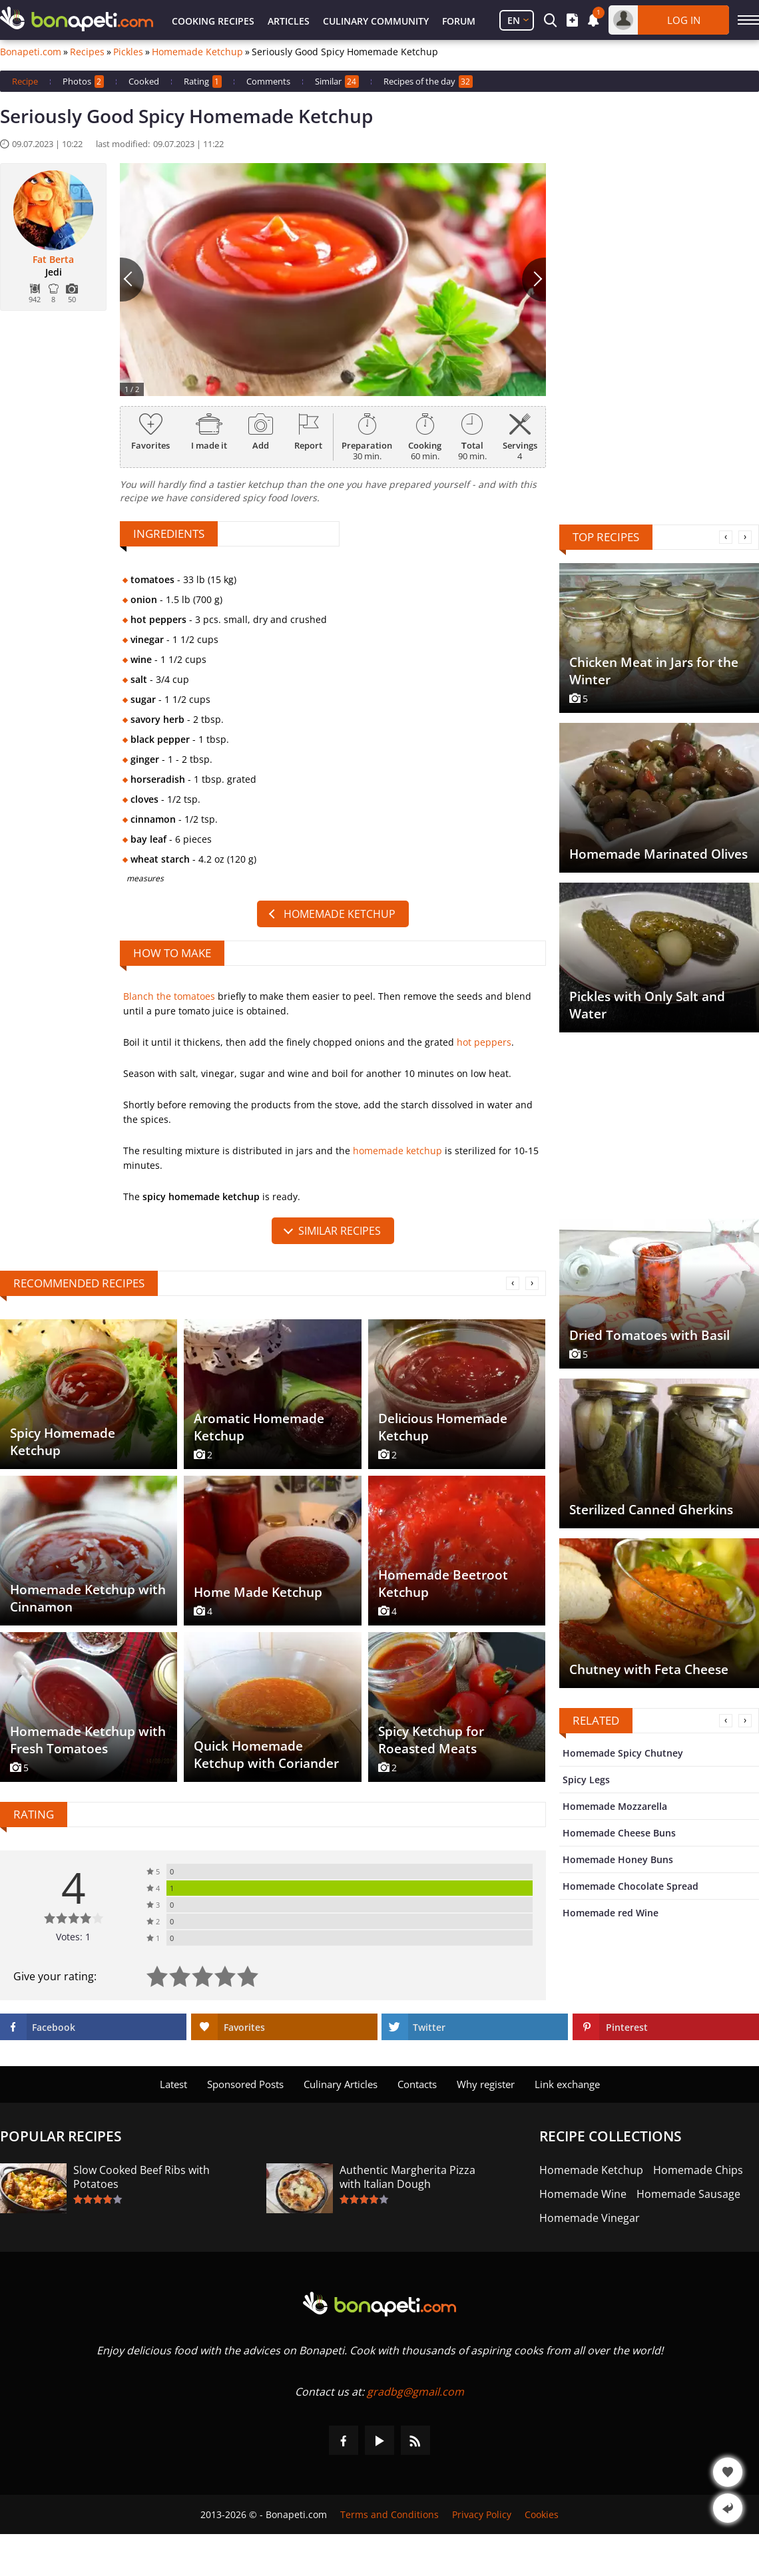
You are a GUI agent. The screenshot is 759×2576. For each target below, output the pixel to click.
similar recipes (339, 1230)
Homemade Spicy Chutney (623, 1753)
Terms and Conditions (389, 2514)
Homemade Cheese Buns (619, 1832)
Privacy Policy (481, 2514)
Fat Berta (53, 259)
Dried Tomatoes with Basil (649, 1335)
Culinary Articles (341, 2084)
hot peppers (484, 1042)
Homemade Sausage (688, 2194)
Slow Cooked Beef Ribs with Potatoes (141, 2177)
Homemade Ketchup (197, 52)
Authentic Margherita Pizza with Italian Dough (407, 2177)
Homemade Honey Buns (618, 1859)
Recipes (87, 52)
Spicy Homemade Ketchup (62, 1441)
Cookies (542, 2514)
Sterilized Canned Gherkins (651, 1509)
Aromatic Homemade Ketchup (259, 1427)
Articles (289, 21)
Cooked (143, 81)
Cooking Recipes (213, 21)
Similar (337, 81)
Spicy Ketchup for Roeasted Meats (431, 1740)
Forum (458, 21)
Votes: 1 (73, 1936)
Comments (268, 81)
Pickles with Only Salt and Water (647, 1005)
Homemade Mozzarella (615, 1806)
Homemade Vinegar (589, 2218)
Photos (83, 81)
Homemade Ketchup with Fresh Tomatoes (88, 1740)
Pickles (128, 52)
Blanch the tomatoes (169, 996)
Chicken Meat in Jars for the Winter (653, 671)
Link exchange (567, 2084)
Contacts (417, 2084)
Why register (486, 2084)
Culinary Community (376, 21)
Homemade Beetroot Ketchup (443, 1583)
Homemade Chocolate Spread (630, 1886)
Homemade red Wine (610, 1912)
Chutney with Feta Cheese (648, 1669)
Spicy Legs (586, 1779)
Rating (203, 81)
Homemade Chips (698, 2170)
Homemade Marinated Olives (658, 854)
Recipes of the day (428, 81)
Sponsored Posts (245, 2084)
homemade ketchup (397, 1150)
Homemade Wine (583, 2194)
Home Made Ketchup (258, 1592)
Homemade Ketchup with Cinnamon (88, 1598)
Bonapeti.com (30, 52)
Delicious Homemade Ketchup (442, 1427)
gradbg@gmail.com (415, 2391)
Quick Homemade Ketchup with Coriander (266, 1754)
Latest (173, 2084)
